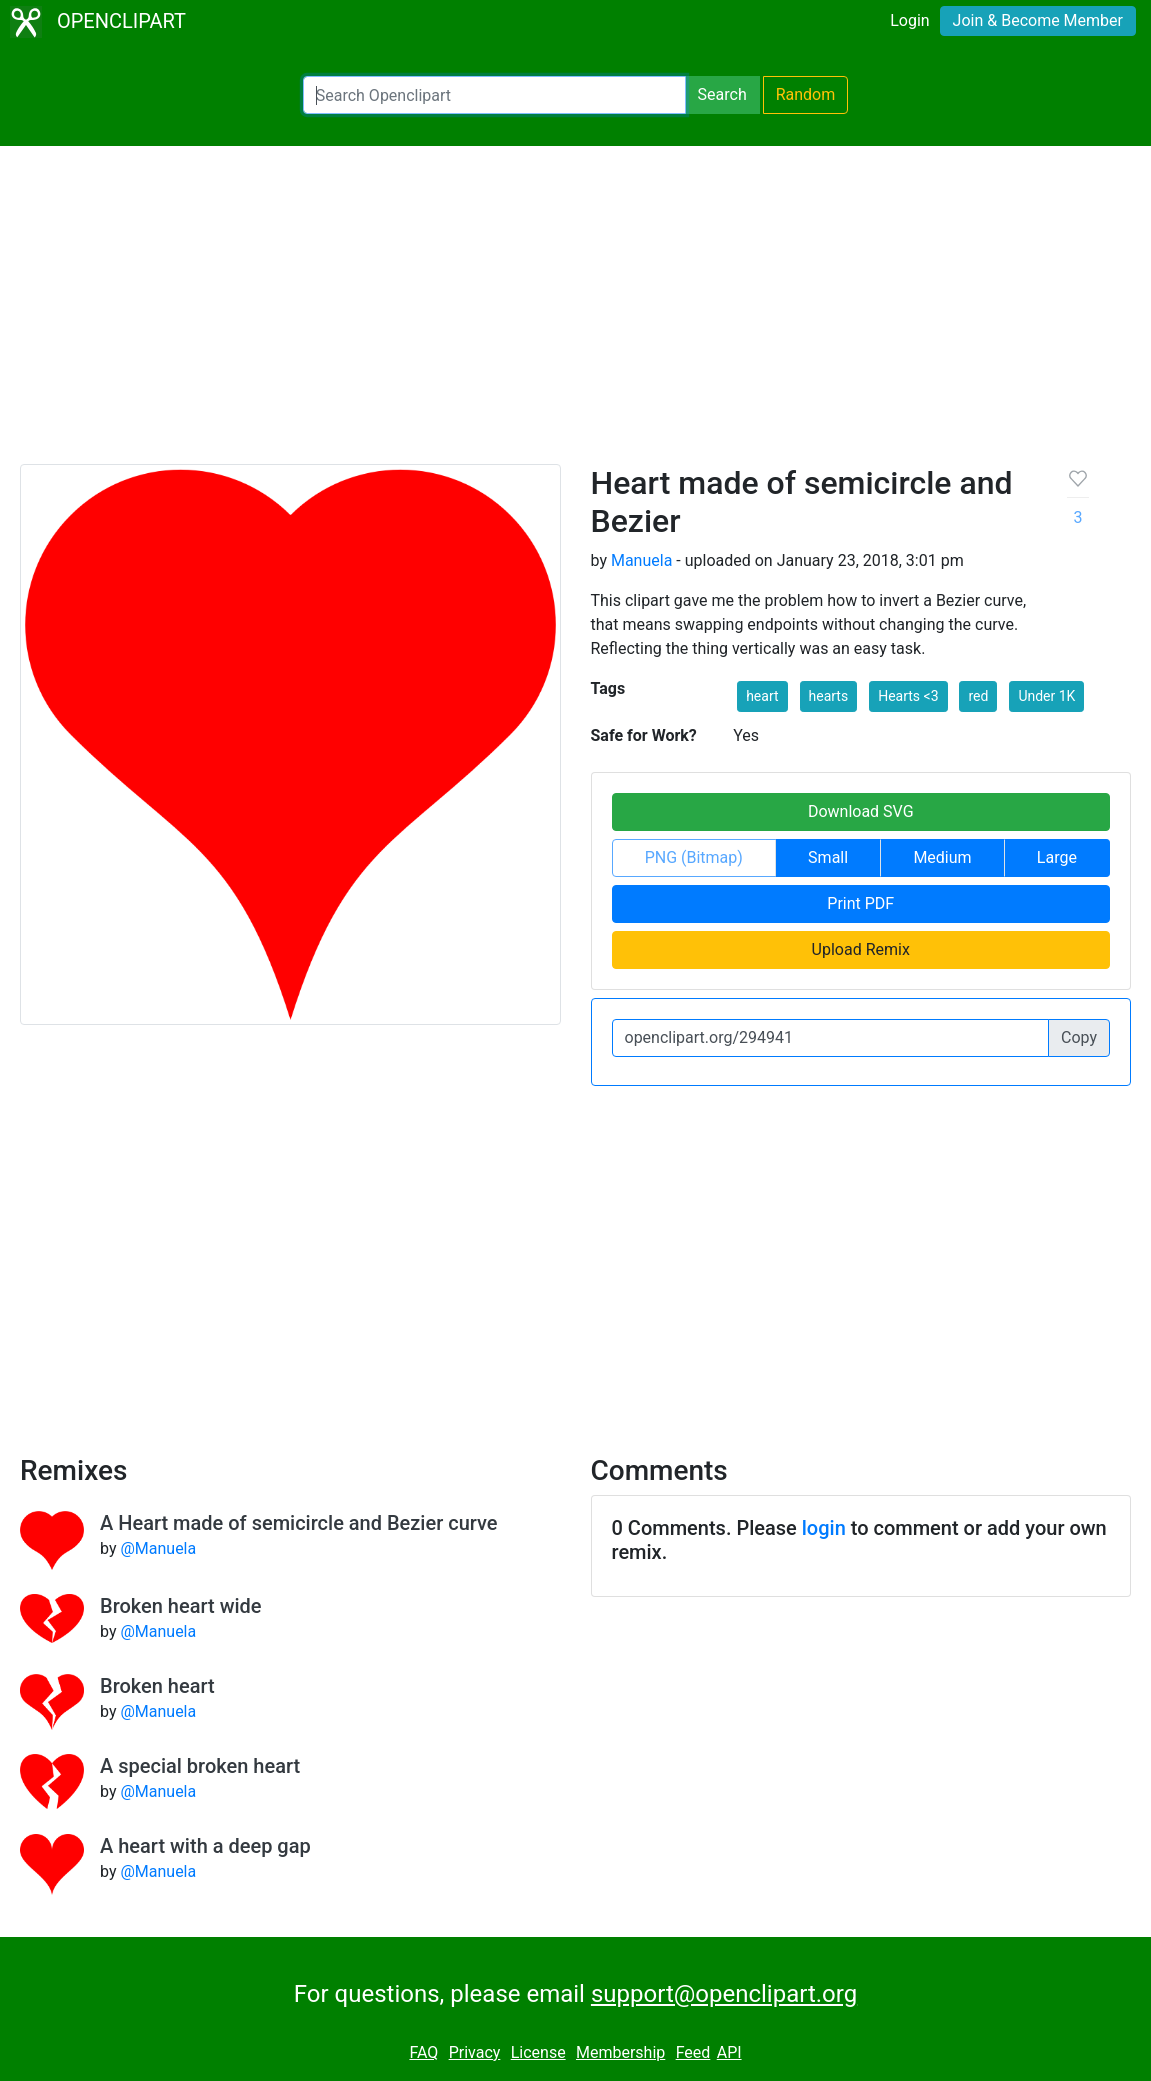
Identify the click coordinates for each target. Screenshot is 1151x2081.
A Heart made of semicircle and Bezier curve (299, 1523)
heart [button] (762, 696)
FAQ (423, 2052)
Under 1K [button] (1046, 696)
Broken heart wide (181, 1606)
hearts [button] (829, 696)
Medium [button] (942, 857)
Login (909, 20)
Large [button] (1057, 857)
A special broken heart (200, 1766)
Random (806, 94)
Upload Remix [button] (861, 949)
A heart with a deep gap (205, 1846)
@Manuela (158, 1548)
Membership (620, 2052)
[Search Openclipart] (494, 95)
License (538, 2052)
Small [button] (828, 857)
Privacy (475, 2052)
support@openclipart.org (724, 1994)
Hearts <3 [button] (908, 696)
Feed (693, 2052)
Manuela (641, 560)
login (824, 1528)
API (729, 2052)
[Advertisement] (575, 314)
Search (722, 94)
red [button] (978, 696)
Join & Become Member (1038, 20)
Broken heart (157, 1686)
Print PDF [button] (860, 903)
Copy (1079, 1037)
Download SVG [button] (861, 811)
